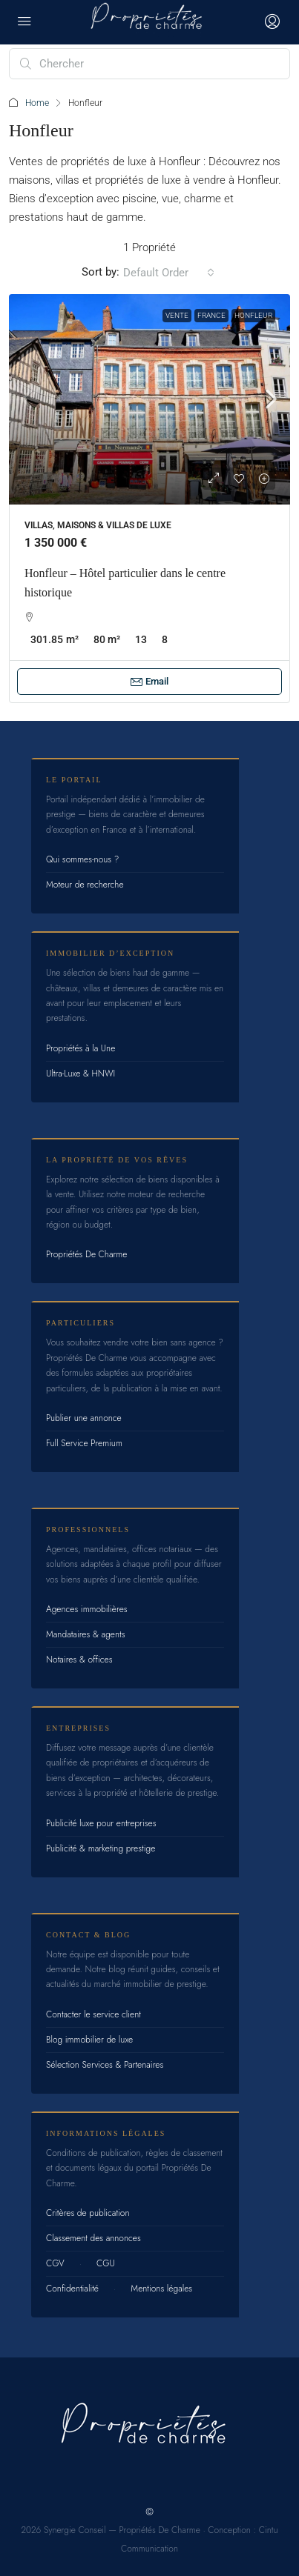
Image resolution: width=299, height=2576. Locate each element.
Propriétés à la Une (80, 1048)
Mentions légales (161, 2288)
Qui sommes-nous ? (82, 859)
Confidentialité (72, 2288)
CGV (55, 2263)
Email (149, 682)
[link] (149, 399)
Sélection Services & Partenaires (104, 2064)
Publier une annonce (84, 1418)
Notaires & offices (79, 1659)
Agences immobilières (87, 1609)
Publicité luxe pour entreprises (101, 1823)
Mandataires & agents (85, 1634)
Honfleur (253, 315)
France (211, 315)
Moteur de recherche (85, 884)
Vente (176, 315)
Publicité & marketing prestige (100, 1848)
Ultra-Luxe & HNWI (80, 1073)
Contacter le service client (93, 2014)
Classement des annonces (93, 2238)
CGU (105, 2263)
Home (37, 103)
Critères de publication (87, 2213)
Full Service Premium (84, 1443)
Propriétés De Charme (86, 1254)
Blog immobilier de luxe (89, 2039)
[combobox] (169, 272)
